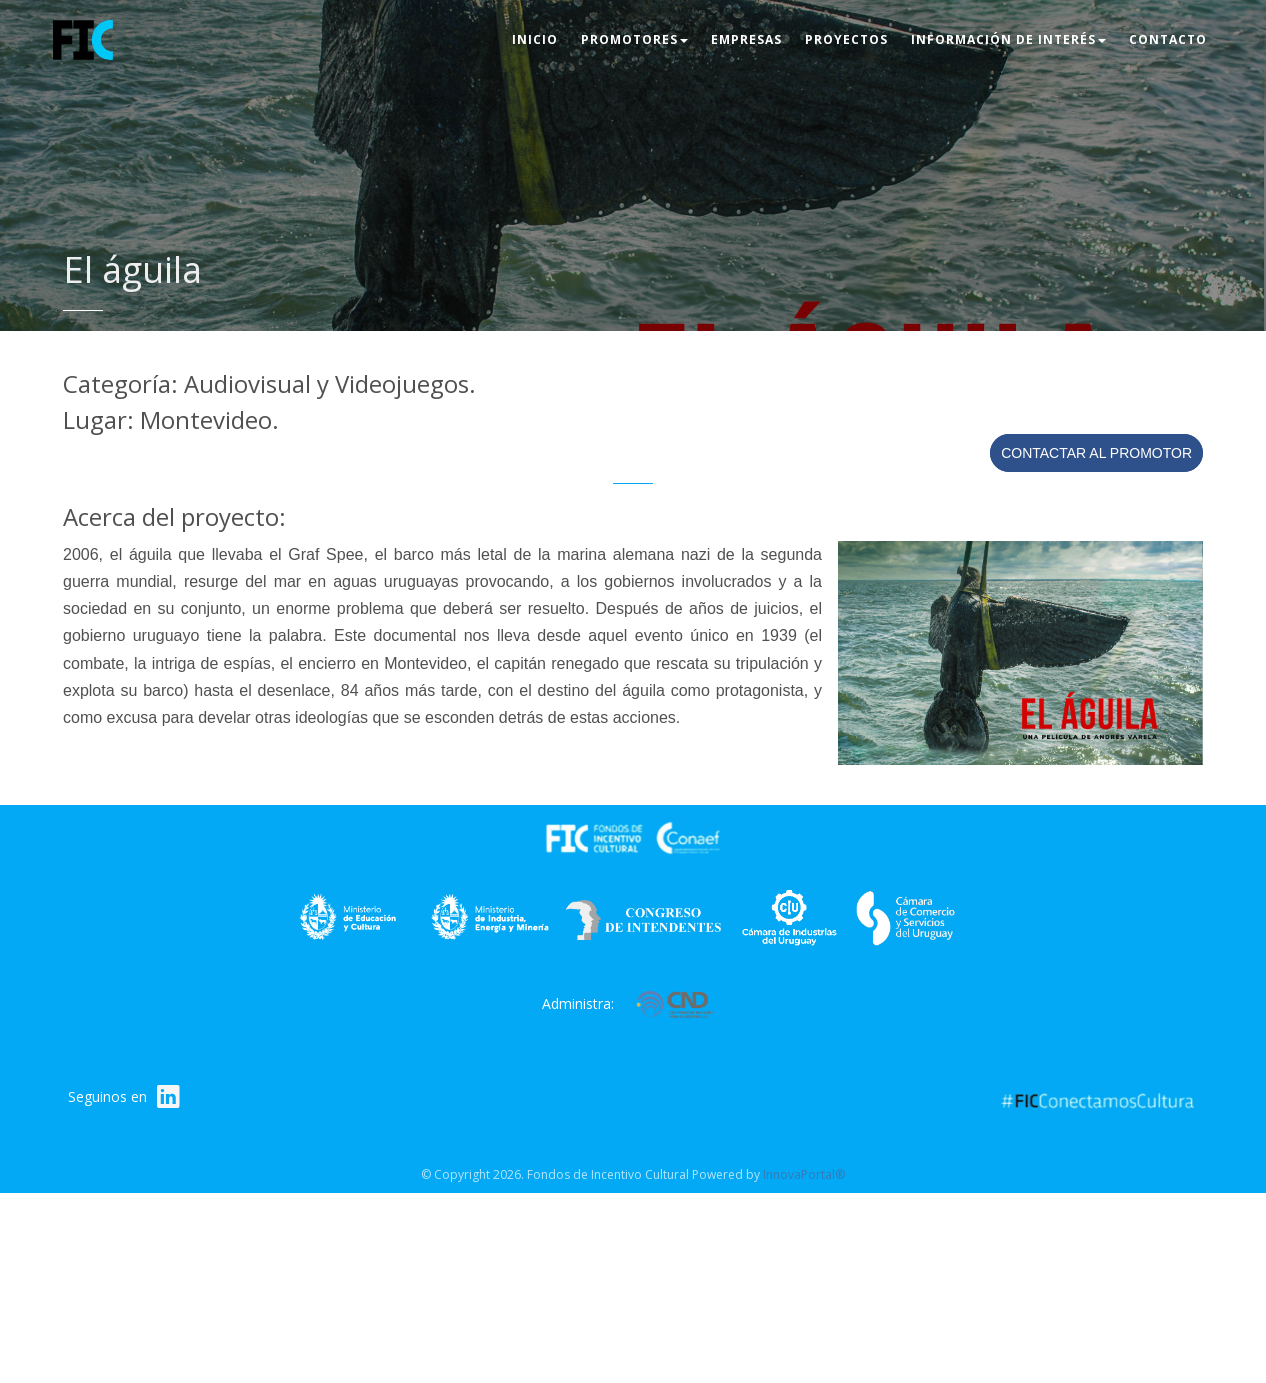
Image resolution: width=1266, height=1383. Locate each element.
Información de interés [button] (1008, 39)
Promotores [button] (634, 39)
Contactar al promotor (1096, 453)
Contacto (1168, 39)
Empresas (746, 39)
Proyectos (846, 39)
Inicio (535, 39)
